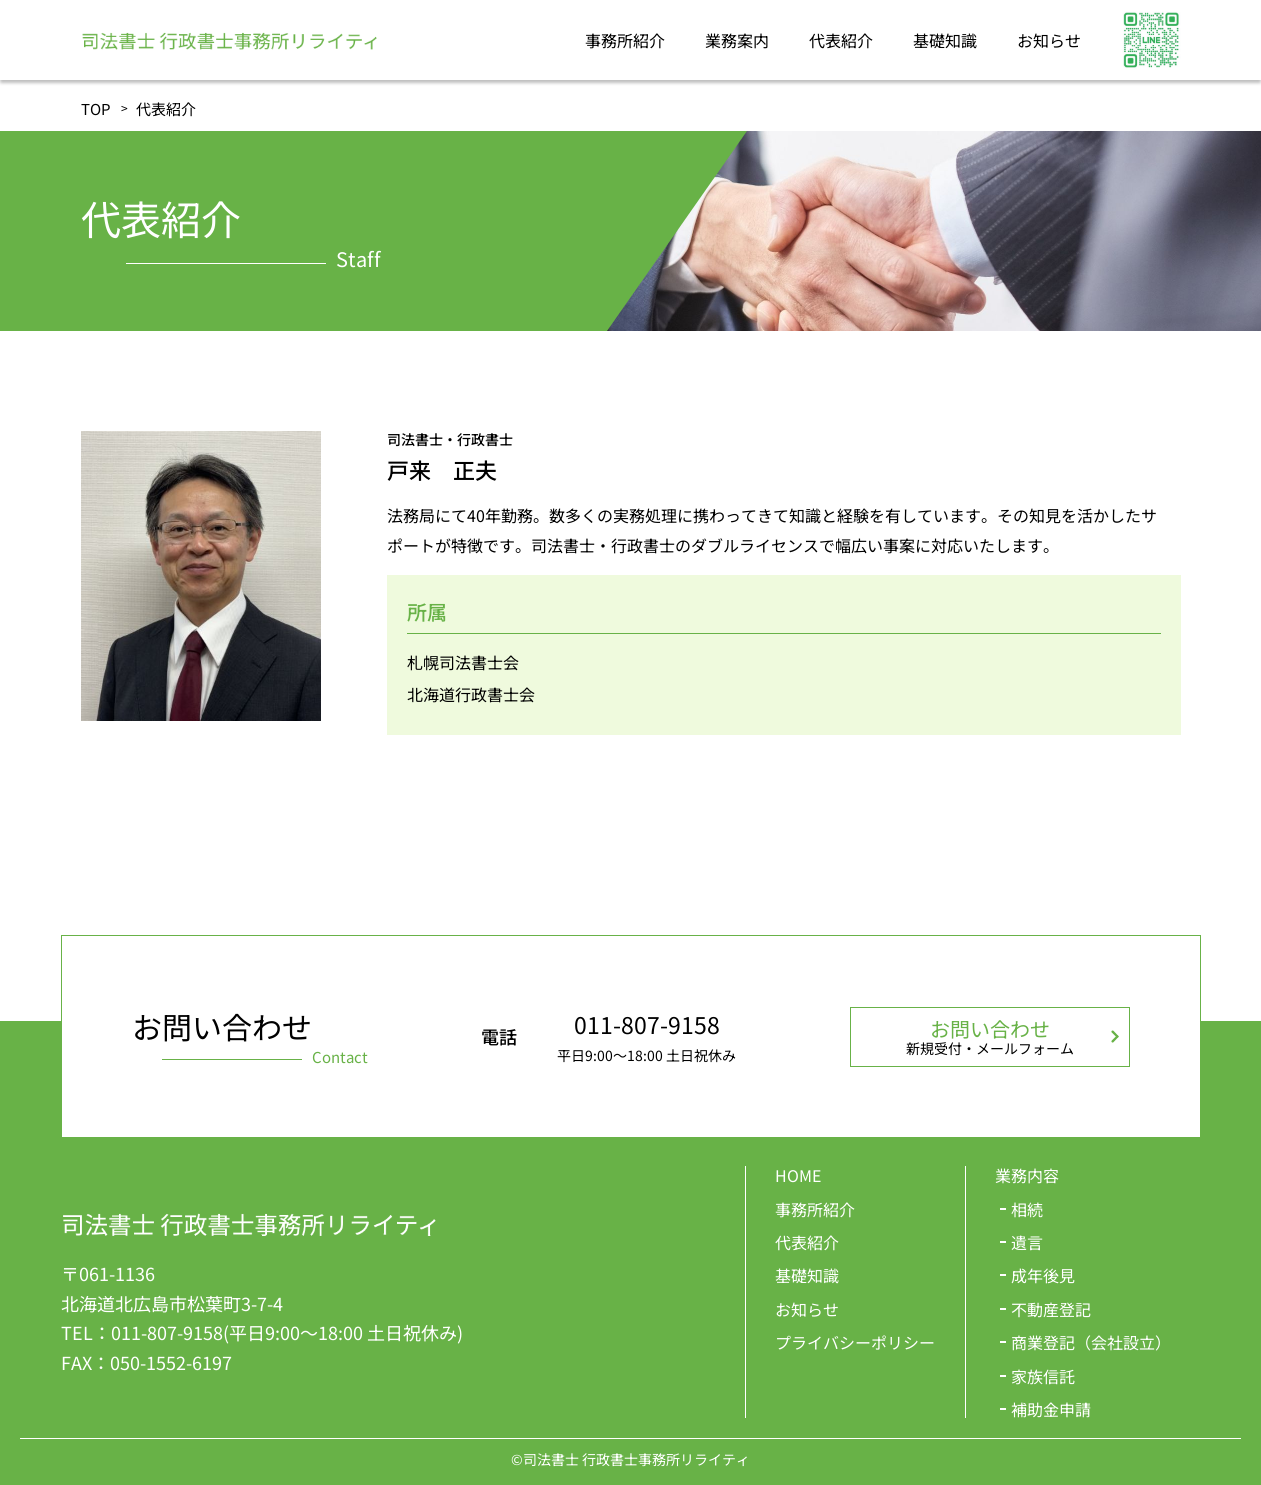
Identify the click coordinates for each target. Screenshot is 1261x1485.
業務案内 (737, 40)
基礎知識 (945, 40)
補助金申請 (1051, 1409)
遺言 (1027, 1242)
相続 (1027, 1209)
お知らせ (1049, 40)
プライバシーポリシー (855, 1342)
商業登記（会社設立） (1091, 1342)
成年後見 (1043, 1275)
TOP (96, 108)
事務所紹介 (625, 40)
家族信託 (1043, 1376)
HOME (798, 1175)
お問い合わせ (990, 1036)
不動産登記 (1051, 1309)
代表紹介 (841, 40)
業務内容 (1027, 1175)
